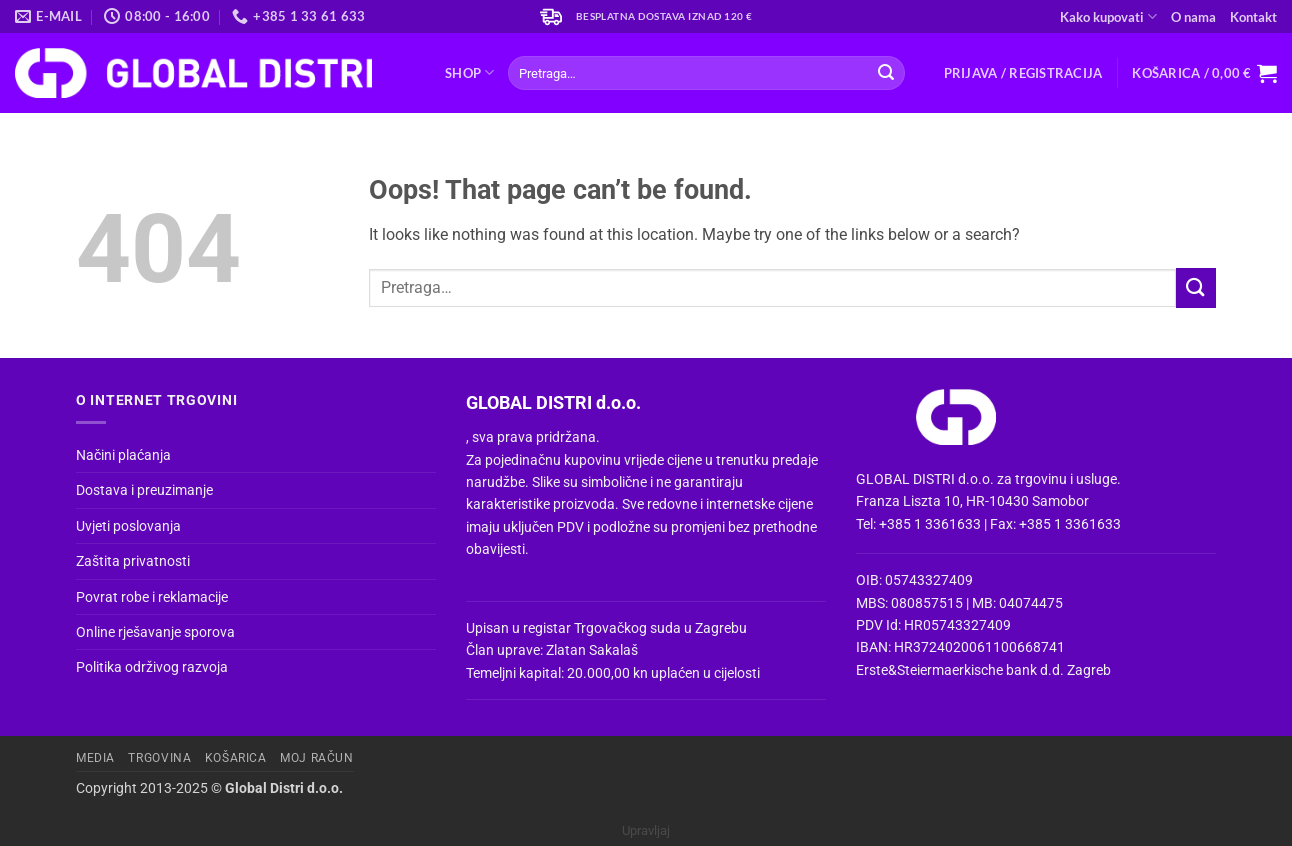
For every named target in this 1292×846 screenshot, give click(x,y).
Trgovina (159, 758)
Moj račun (317, 758)
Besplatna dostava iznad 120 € (664, 16)
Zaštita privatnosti (133, 561)
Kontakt (1253, 17)
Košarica (236, 758)
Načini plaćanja (123, 455)
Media (95, 758)
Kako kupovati (1108, 16)
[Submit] (886, 73)
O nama (1193, 17)
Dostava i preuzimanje (144, 490)
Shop (469, 72)
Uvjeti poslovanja (128, 526)
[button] (1023, 73)
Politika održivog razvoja (152, 667)
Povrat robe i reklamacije (152, 597)
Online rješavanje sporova (155, 632)
